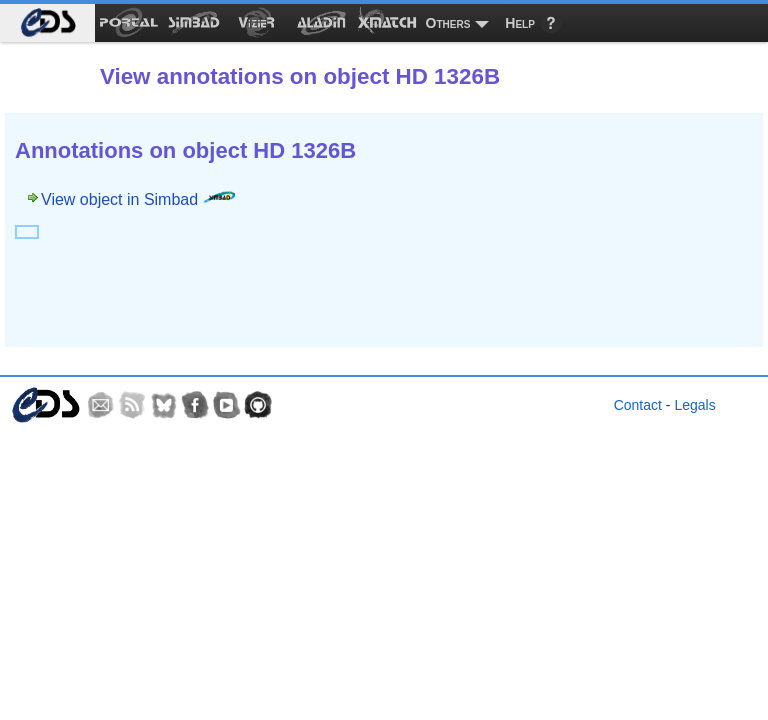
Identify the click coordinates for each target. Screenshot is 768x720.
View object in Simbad (138, 199)
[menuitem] (47, 23)
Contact (638, 405)
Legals (694, 405)
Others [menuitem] (448, 23)
